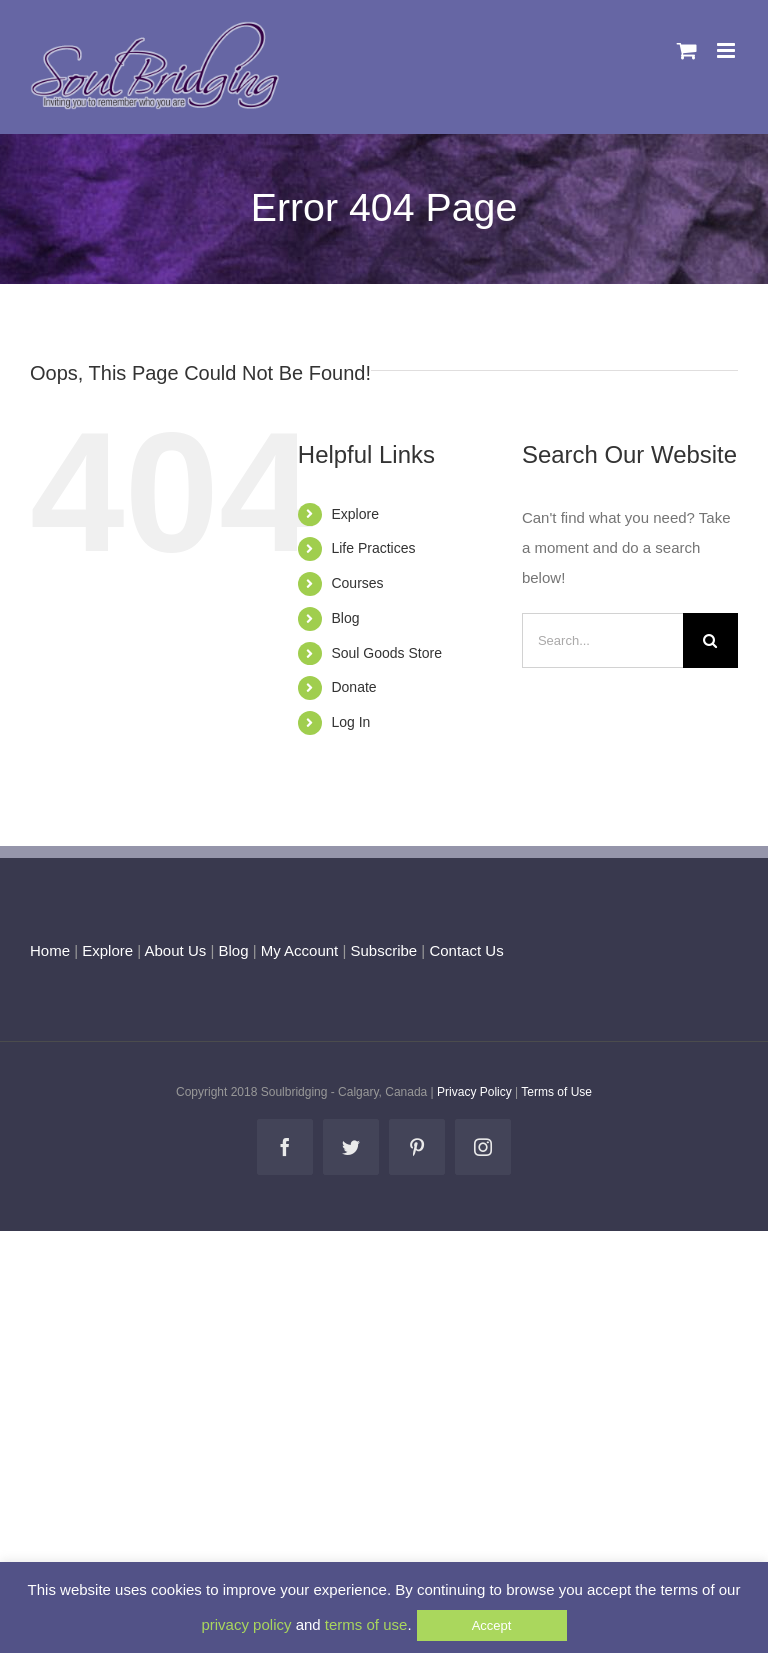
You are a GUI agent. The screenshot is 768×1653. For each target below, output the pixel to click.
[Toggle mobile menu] (727, 50)
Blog (345, 618)
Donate (353, 687)
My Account (300, 950)
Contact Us (464, 950)
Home (50, 950)
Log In (350, 722)
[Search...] (602, 640)
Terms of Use (556, 1092)
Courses (357, 583)
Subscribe (384, 950)
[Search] (710, 640)
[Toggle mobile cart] (687, 50)
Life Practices (373, 548)
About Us (176, 950)
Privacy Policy (474, 1092)
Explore (354, 514)
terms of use (366, 1624)
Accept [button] (492, 1625)
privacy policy (246, 1624)
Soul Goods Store (386, 653)
